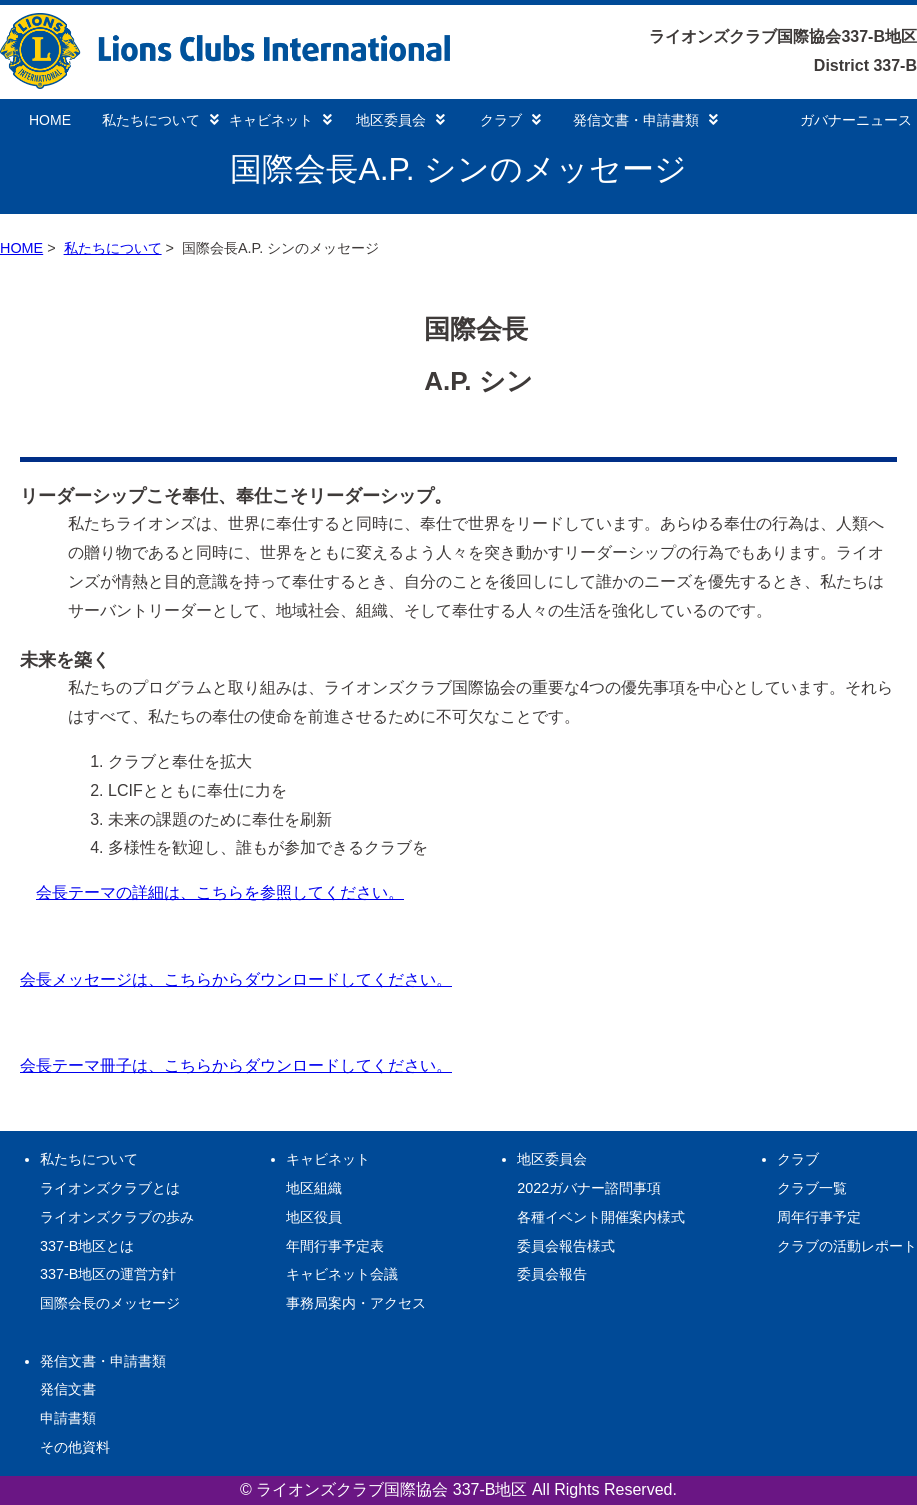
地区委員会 (400, 120)
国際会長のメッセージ (110, 1303)
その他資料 (75, 1447)
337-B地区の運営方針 (108, 1274)
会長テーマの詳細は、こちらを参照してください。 (220, 892)
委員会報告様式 (566, 1246)
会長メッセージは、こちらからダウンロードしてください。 (236, 979)
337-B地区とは (87, 1246)
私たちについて (160, 120)
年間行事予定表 (335, 1246)
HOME (50, 120)
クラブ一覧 (812, 1188)
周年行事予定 (819, 1217)
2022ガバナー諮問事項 (589, 1188)
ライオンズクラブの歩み (117, 1217)
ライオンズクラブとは (110, 1188)
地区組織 (314, 1188)
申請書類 (68, 1418)
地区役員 (314, 1217)
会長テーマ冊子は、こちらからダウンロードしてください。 (236, 1065)
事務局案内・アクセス (356, 1303)
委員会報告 (552, 1274)
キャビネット (280, 120)
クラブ (510, 120)
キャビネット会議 (342, 1274)
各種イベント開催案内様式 (601, 1217)
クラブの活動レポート (847, 1246)
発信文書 (68, 1389)
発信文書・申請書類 (645, 120)
